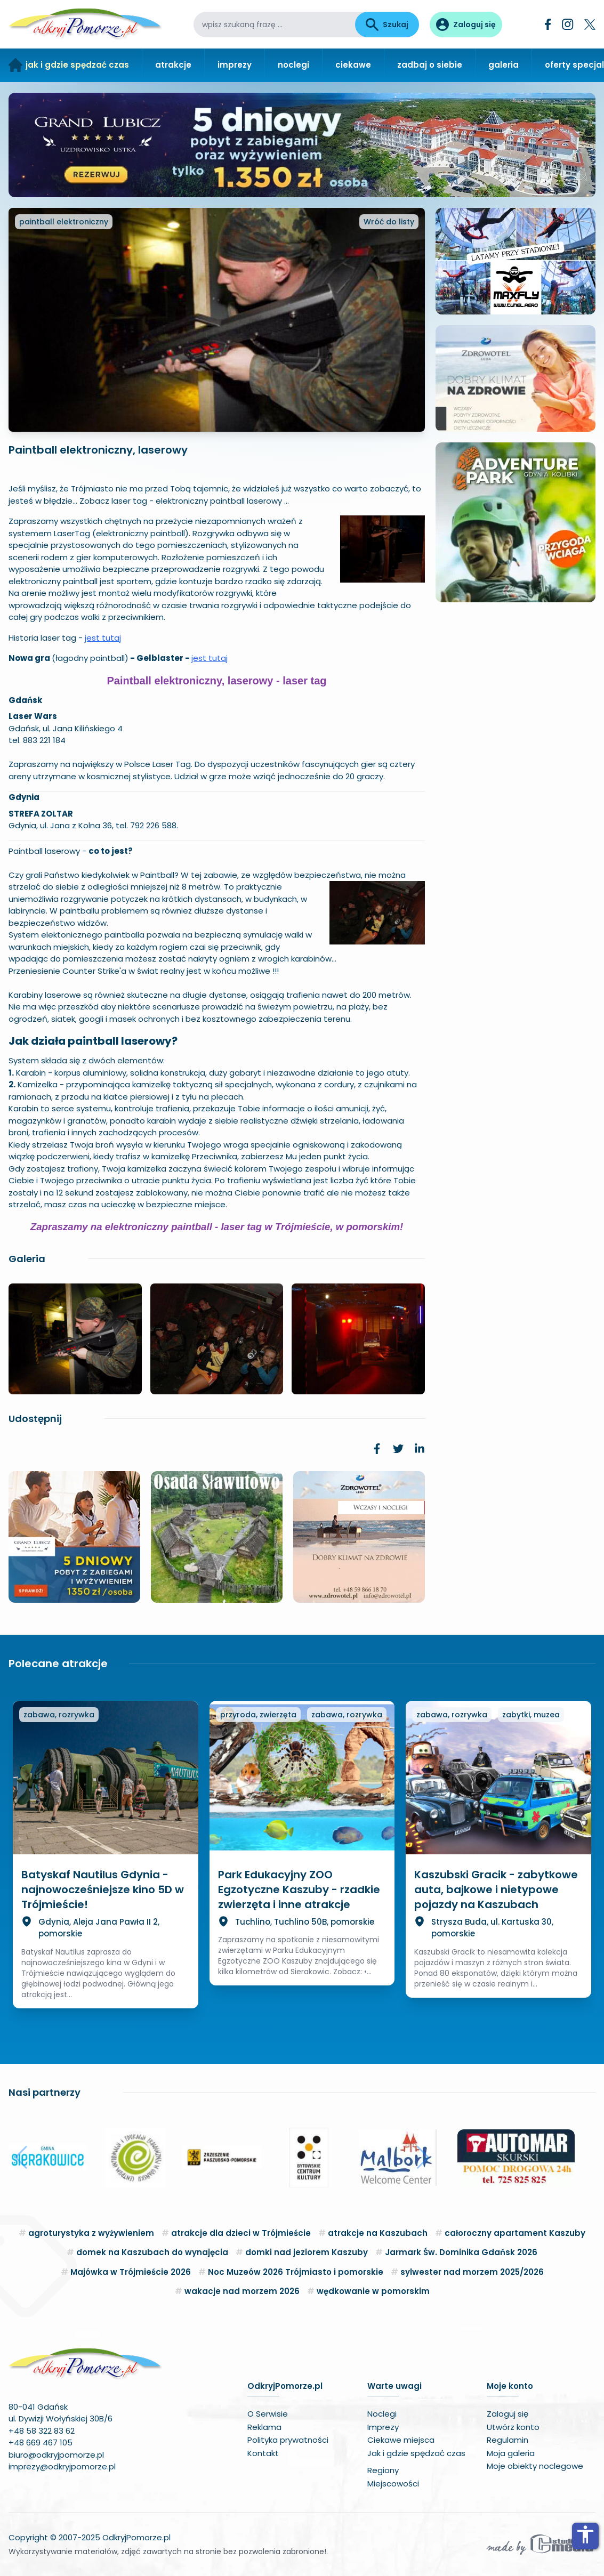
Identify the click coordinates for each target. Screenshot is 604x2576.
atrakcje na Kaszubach (378, 2233)
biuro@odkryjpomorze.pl (56, 2454)
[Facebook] (548, 24)
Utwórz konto (513, 2427)
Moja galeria (511, 2453)
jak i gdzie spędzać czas (77, 64)
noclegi (293, 64)
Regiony (383, 2470)
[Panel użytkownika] (466, 24)
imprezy (235, 64)
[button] (21, 2157)
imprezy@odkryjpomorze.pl (62, 2466)
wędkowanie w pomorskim (373, 2291)
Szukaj (387, 24)
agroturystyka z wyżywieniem (91, 2233)
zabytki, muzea (531, 1714)
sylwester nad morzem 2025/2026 (472, 2272)
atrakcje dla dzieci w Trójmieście (241, 2233)
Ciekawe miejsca (400, 2439)
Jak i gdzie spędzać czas (416, 2453)
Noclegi (382, 2413)
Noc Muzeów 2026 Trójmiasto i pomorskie (295, 2272)
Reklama (264, 2427)
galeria (503, 64)
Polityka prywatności (287, 2439)
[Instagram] (568, 24)
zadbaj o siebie (429, 64)
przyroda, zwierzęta (258, 1714)
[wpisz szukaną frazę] (274, 24)
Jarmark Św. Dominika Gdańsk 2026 (461, 2252)
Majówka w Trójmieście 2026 (130, 2272)
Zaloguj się (507, 2413)
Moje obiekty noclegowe (535, 2466)
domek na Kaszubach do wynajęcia (152, 2252)
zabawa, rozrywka (58, 1714)
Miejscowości (393, 2483)
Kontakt (263, 2453)
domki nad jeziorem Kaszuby (306, 2252)
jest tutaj (103, 637)
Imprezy (383, 2427)
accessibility (585, 2534)
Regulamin (507, 2439)
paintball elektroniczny (63, 221)
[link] (377, 1448)
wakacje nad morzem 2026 (242, 2291)
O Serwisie (267, 2413)
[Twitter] (589, 24)
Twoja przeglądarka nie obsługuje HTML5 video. (515, 653)
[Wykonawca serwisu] (540, 2544)
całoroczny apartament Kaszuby (515, 2233)
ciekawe (353, 64)
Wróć (389, 221)
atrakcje (173, 64)
